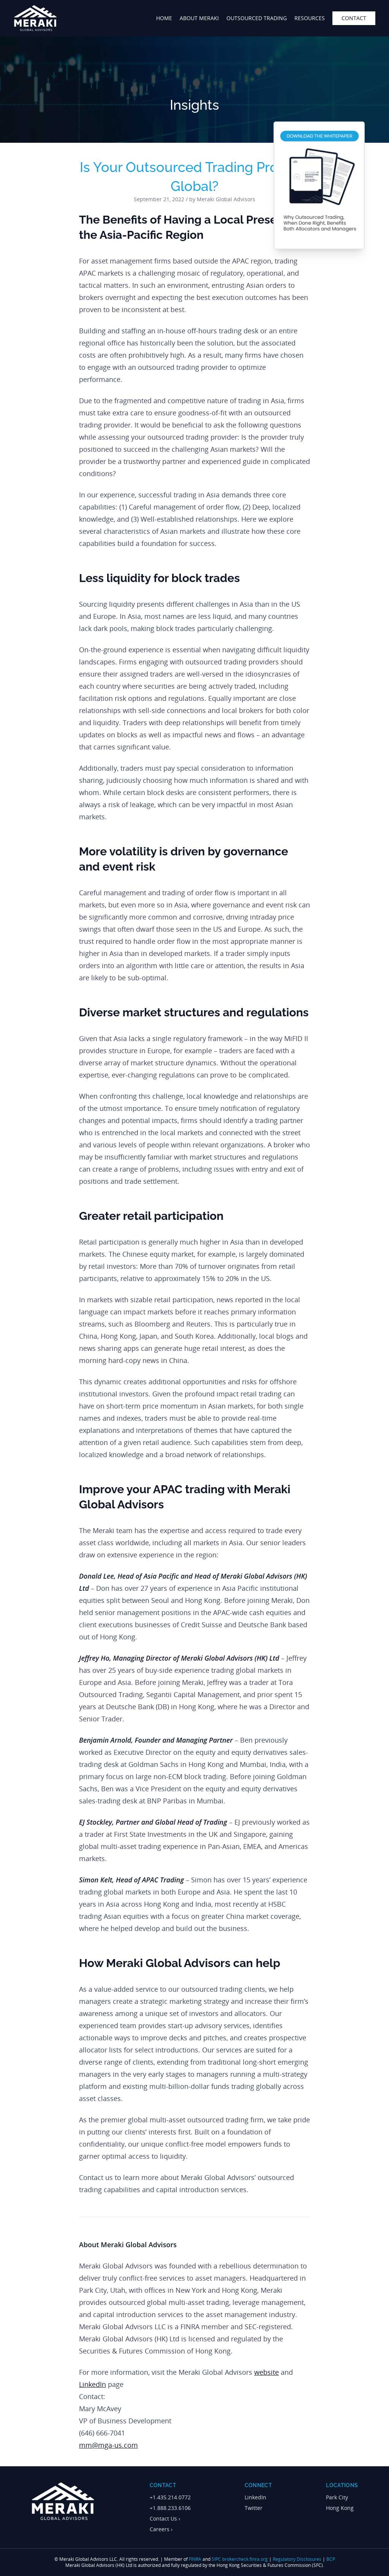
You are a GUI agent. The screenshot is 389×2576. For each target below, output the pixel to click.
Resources (309, 18)
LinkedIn (92, 2384)
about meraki (199, 18)
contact (354, 18)
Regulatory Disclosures (297, 2559)
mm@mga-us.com (108, 2445)
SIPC (216, 2559)
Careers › (161, 2529)
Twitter (253, 2507)
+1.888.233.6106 (170, 2507)
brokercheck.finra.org (245, 2559)
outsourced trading (256, 18)
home (164, 18)
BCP (330, 2559)
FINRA (195, 2559)
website (266, 2372)
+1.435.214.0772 (170, 2497)
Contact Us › (165, 2518)
